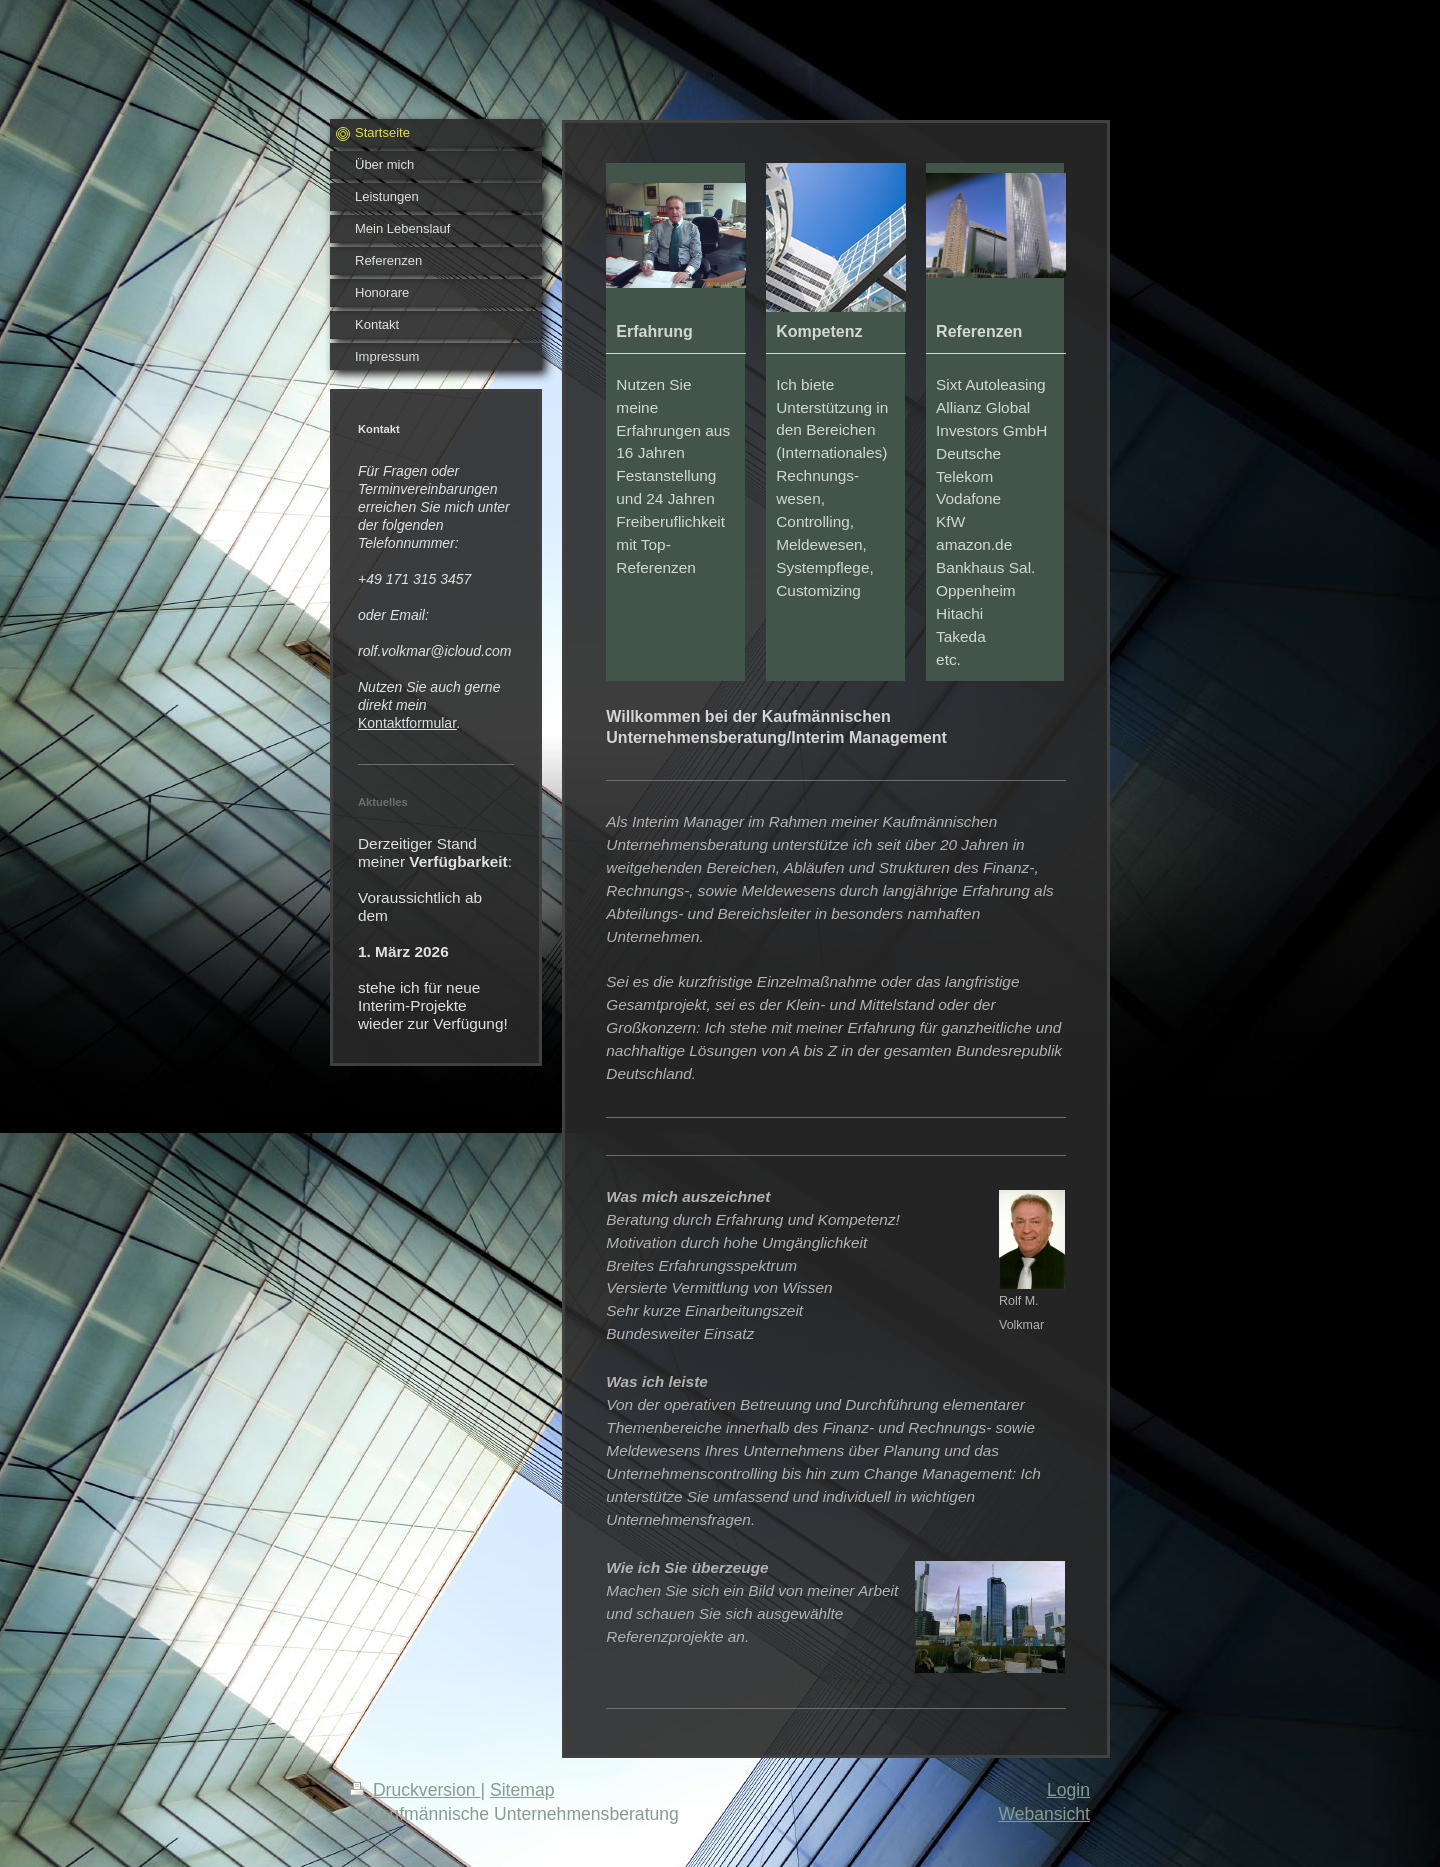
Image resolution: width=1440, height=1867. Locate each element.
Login (1068, 1790)
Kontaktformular (407, 723)
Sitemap (522, 1790)
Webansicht (1044, 1814)
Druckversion (415, 1790)
